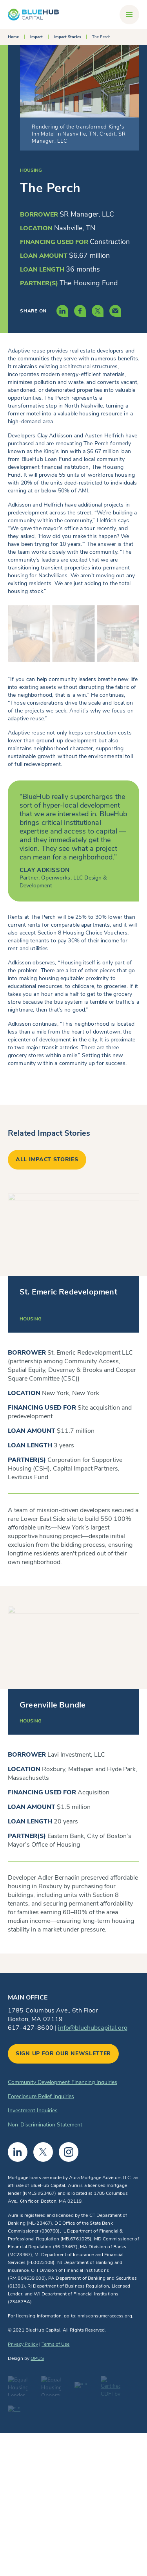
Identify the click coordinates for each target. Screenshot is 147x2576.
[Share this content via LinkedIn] (62, 311)
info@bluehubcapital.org (92, 2027)
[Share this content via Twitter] (97, 311)
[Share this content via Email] (115, 311)
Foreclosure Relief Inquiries (41, 2096)
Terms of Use (55, 2344)
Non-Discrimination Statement (45, 2124)
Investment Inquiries (33, 2110)
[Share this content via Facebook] (80, 311)
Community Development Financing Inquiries (62, 2082)
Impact (36, 37)
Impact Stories (67, 37)
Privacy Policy (23, 2344)
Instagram (68, 2152)
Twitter (43, 2152)
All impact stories (47, 1159)
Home (13, 37)
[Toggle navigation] (129, 14)
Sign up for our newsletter (63, 2053)
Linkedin (17, 2152)
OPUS (37, 2358)
